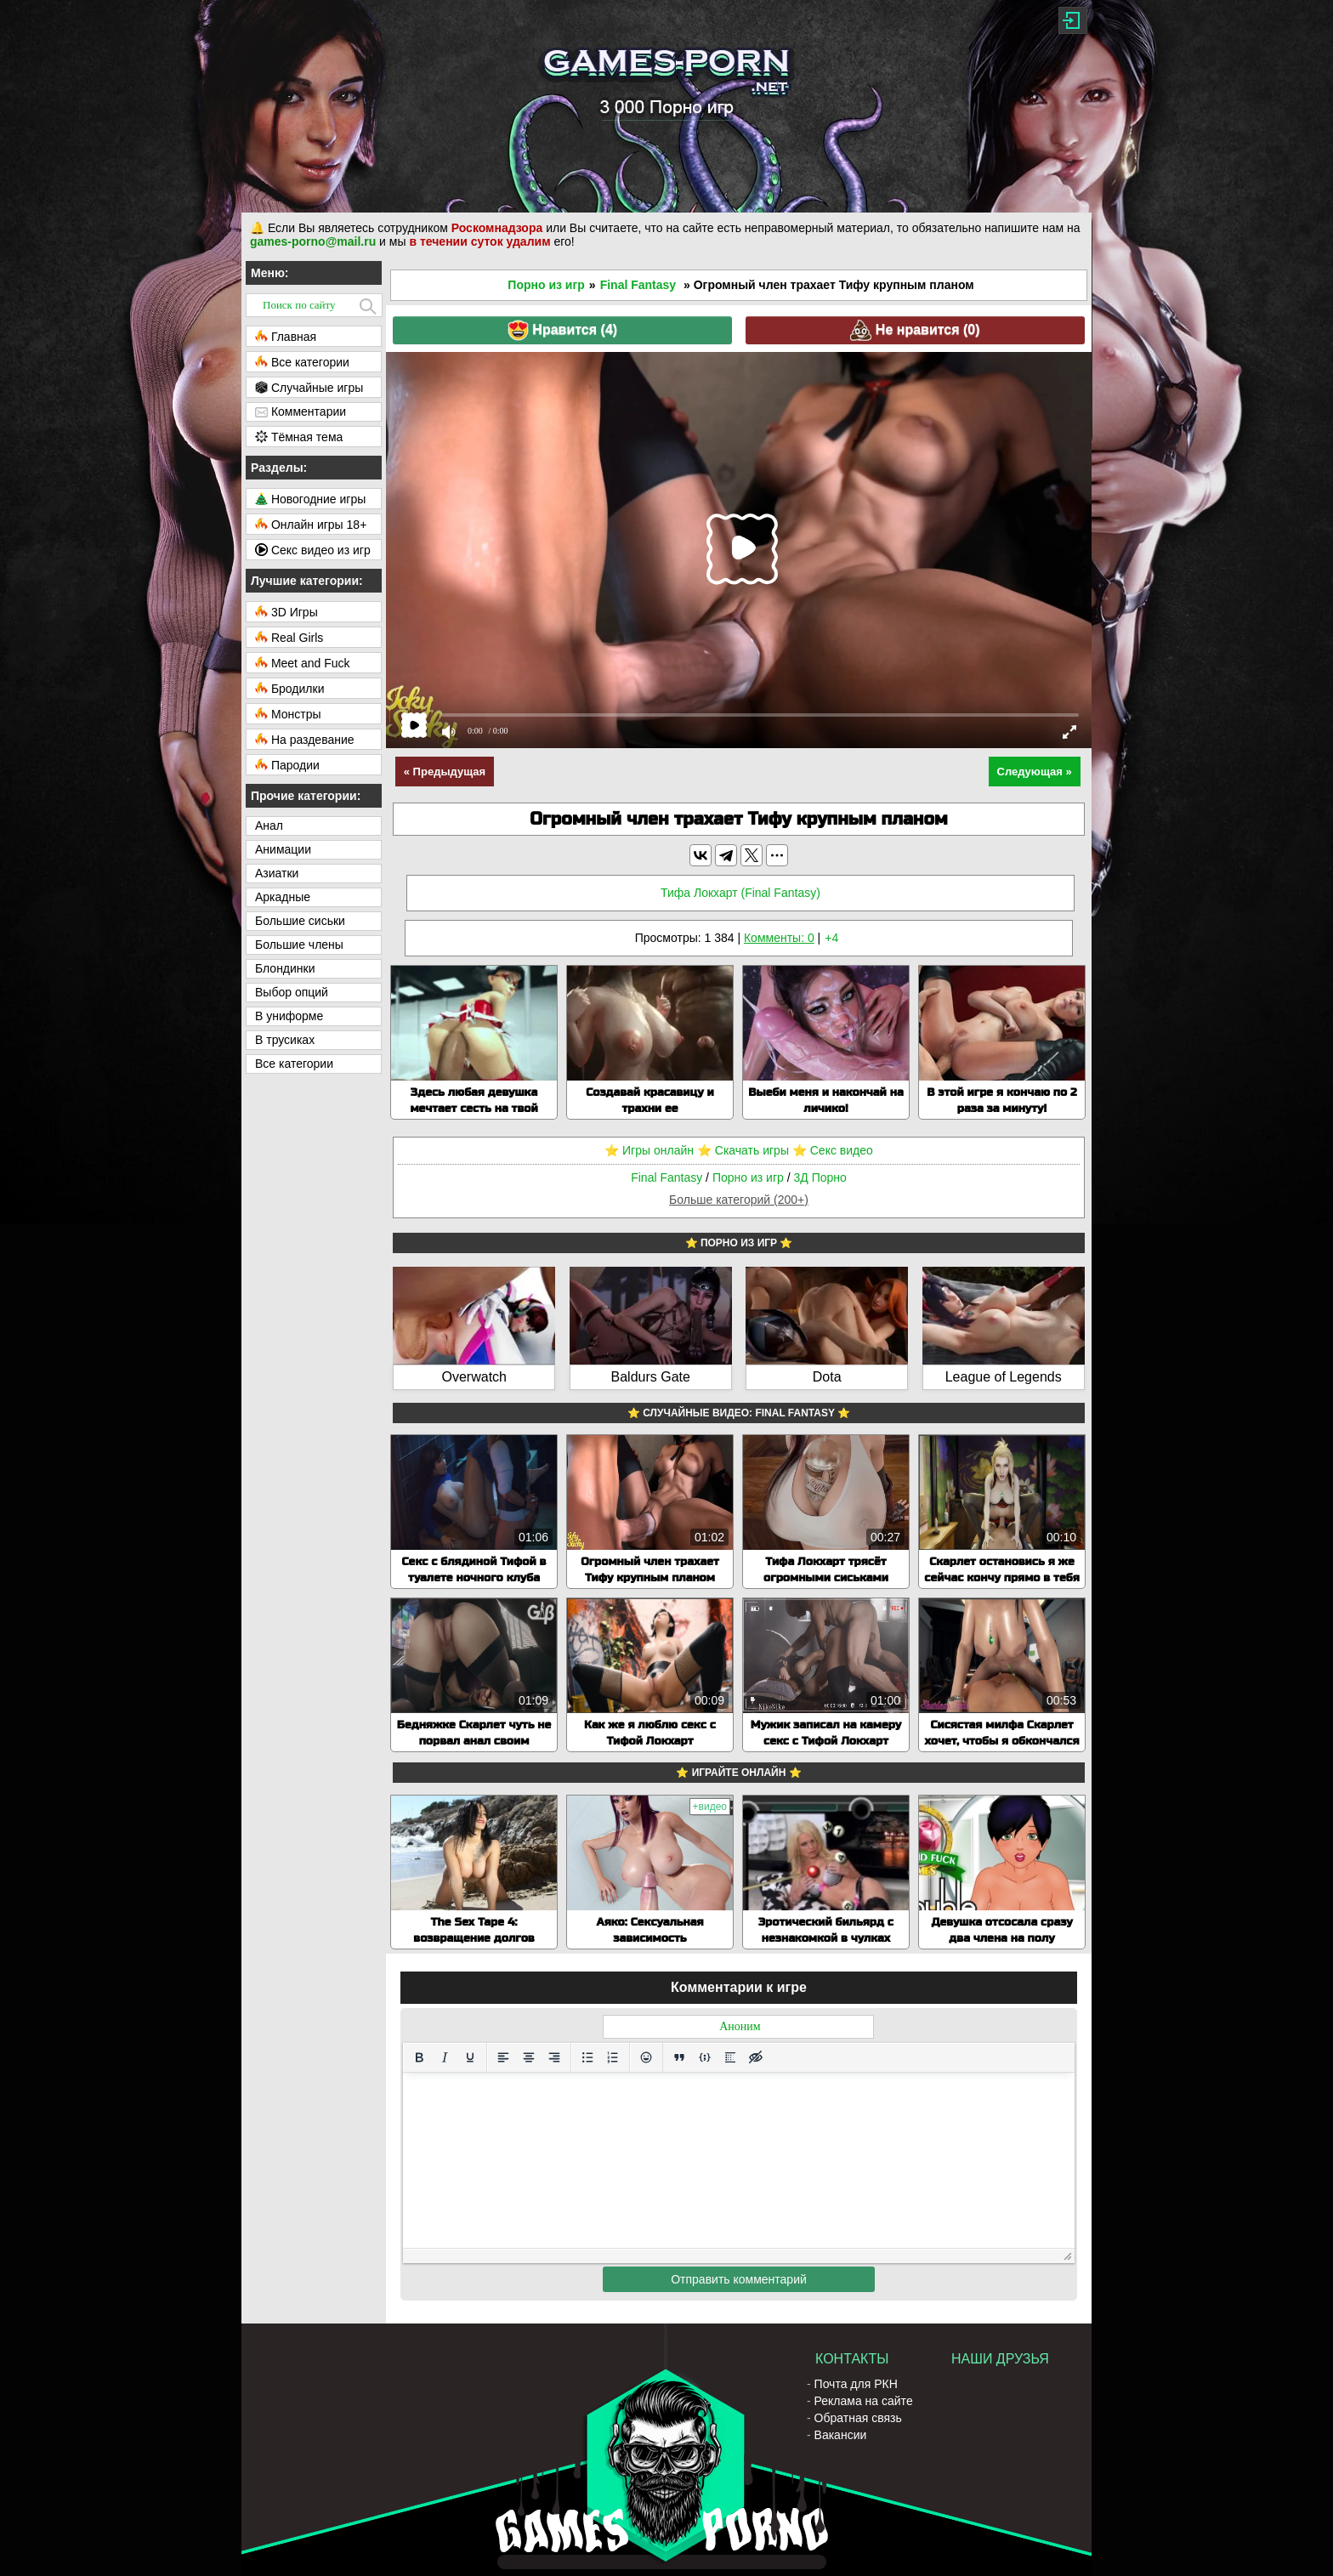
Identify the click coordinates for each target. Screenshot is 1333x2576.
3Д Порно (819, 1177)
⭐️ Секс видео (832, 1150)
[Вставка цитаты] (679, 2057)
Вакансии (840, 2435)
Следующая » (1034, 771)
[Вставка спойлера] (730, 2057)
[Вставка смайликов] (646, 2057)
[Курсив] (444, 2057)
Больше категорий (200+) (738, 1199)
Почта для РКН (856, 2384)
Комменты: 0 (779, 938)
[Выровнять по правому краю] (554, 2057)
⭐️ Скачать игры (743, 1150)
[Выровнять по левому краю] (503, 2057)
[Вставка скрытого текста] (756, 2057)
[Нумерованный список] (613, 2057)
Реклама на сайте (863, 2401)
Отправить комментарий (739, 2279)
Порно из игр (546, 285)
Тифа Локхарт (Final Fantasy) (740, 892)
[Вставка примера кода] (705, 2057)
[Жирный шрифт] (419, 2057)
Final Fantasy (638, 285)
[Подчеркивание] (470, 2057)
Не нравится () (914, 330)
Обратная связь (858, 2418)
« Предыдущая (444, 771)
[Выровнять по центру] (529, 2057)
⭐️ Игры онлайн (649, 1150)
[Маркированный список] (587, 2057)
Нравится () (562, 330)
